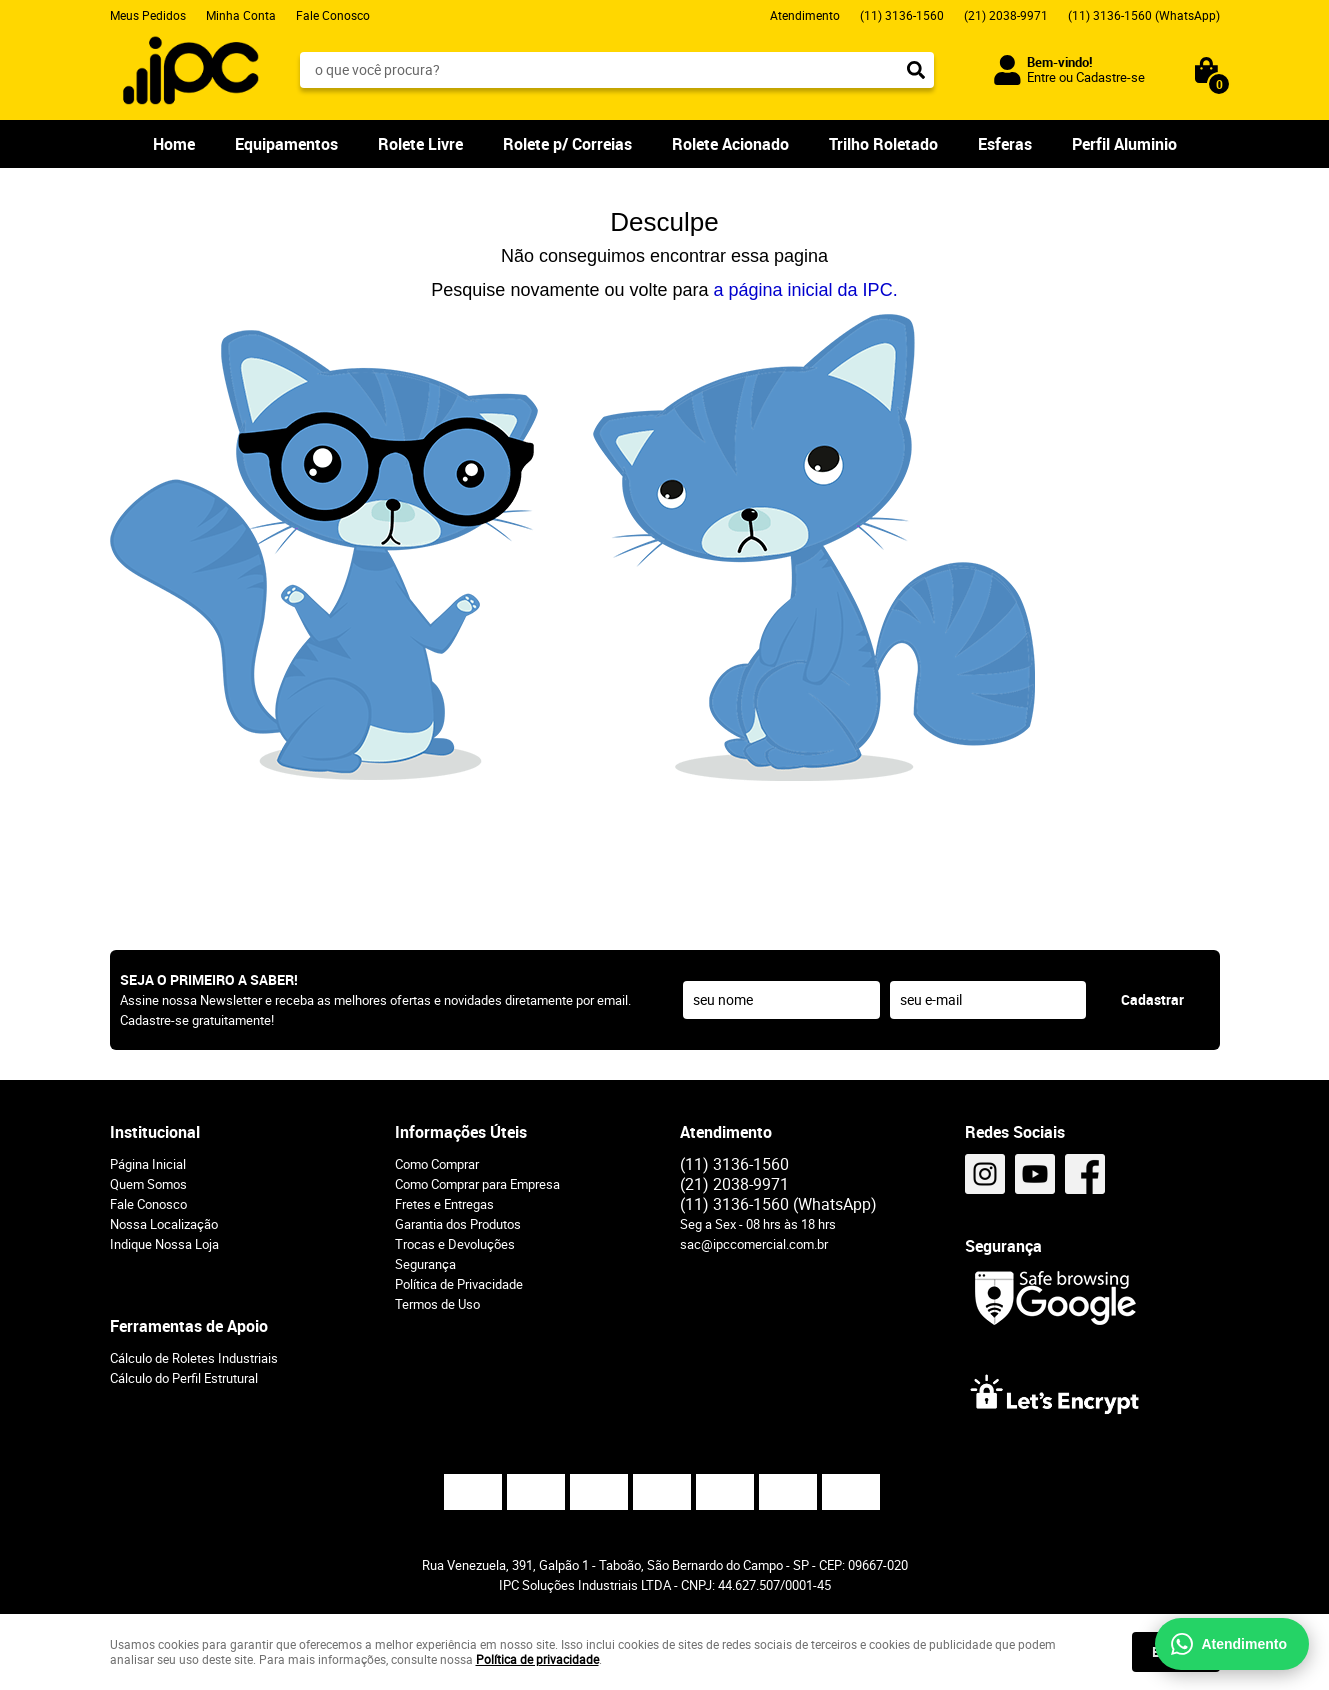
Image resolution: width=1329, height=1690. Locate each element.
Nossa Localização (164, 1224)
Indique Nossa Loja (164, 1244)
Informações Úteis (461, 1132)
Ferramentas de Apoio (189, 1326)
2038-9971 (1006, 15)
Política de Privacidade (459, 1284)
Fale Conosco (333, 15)
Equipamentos (286, 144)
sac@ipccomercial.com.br (754, 1244)
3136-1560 (902, 15)
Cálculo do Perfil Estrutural (184, 1378)
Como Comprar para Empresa (477, 1184)
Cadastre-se (1110, 77)
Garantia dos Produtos (458, 1224)
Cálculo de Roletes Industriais (194, 1358)
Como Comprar (437, 1164)
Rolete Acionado (730, 144)
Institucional (155, 1132)
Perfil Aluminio (1124, 144)
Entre (1041, 77)
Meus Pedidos (148, 15)
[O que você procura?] (916, 70)
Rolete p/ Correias (567, 144)
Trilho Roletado (883, 144)
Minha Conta (241, 15)
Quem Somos (148, 1184)
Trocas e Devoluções (455, 1244)
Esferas (1005, 144)
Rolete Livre (420, 144)
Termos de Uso (437, 1304)
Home (174, 144)
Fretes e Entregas (444, 1204)
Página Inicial (148, 1164)
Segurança (425, 1264)
